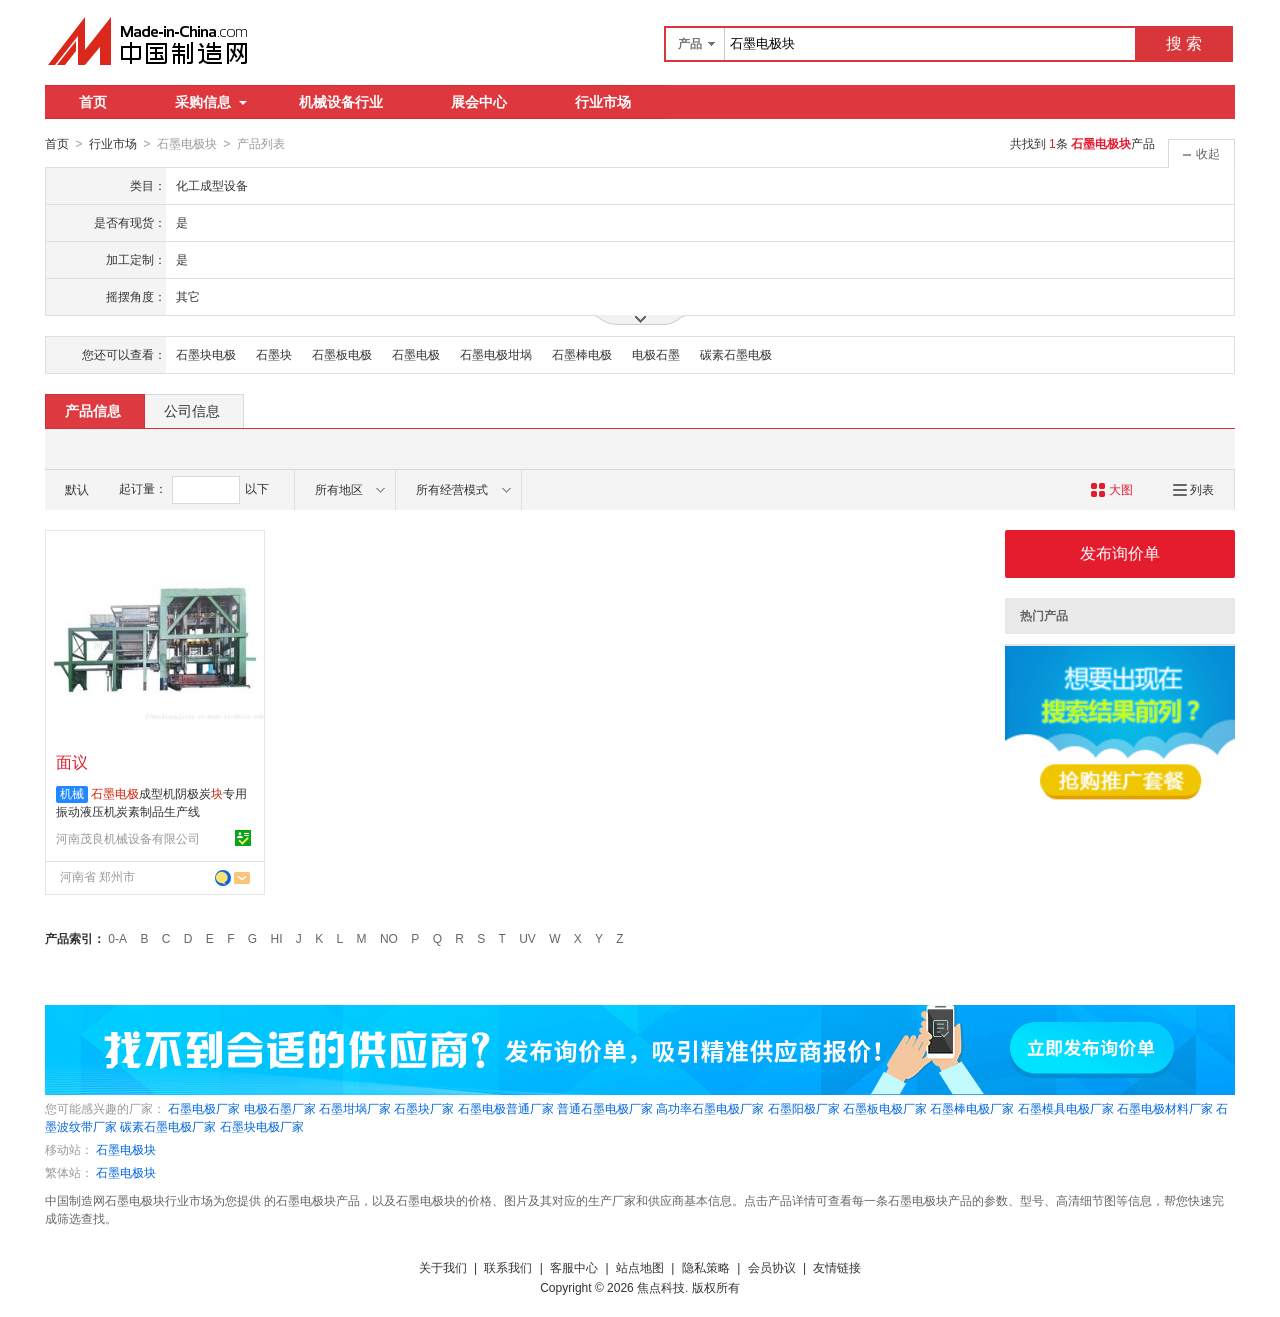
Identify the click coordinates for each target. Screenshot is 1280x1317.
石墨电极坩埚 (496, 354)
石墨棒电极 (582, 354)
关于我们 (443, 1267)
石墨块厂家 (424, 1108)
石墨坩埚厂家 (355, 1108)
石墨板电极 (342, 354)
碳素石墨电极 (736, 354)
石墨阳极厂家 (804, 1108)
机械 (72, 793)
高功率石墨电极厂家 (710, 1108)
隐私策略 (706, 1267)
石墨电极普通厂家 (506, 1108)
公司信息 (192, 410)
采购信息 (211, 102)
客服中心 (574, 1267)
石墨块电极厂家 (262, 1126)
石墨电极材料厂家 (1165, 1108)
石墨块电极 (206, 354)
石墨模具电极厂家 (1066, 1108)
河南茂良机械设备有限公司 (128, 838)
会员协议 (772, 1267)
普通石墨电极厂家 (605, 1108)
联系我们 (508, 1267)
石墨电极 (416, 354)
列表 (1193, 489)
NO (389, 938)
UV (527, 938)
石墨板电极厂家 (885, 1108)
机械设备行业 (341, 102)
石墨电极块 (126, 1149)
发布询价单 (1120, 552)
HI (277, 938)
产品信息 (93, 410)
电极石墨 (656, 354)
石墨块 (274, 354)
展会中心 (479, 102)
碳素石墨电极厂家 (168, 1126)
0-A (117, 938)
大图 (1111, 489)
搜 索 (1184, 43)
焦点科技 (661, 1287)
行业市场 (603, 102)
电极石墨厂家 (280, 1108)
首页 (93, 102)
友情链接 (837, 1267)
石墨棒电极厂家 (972, 1108)
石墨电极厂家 (204, 1108)
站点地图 (640, 1267)
